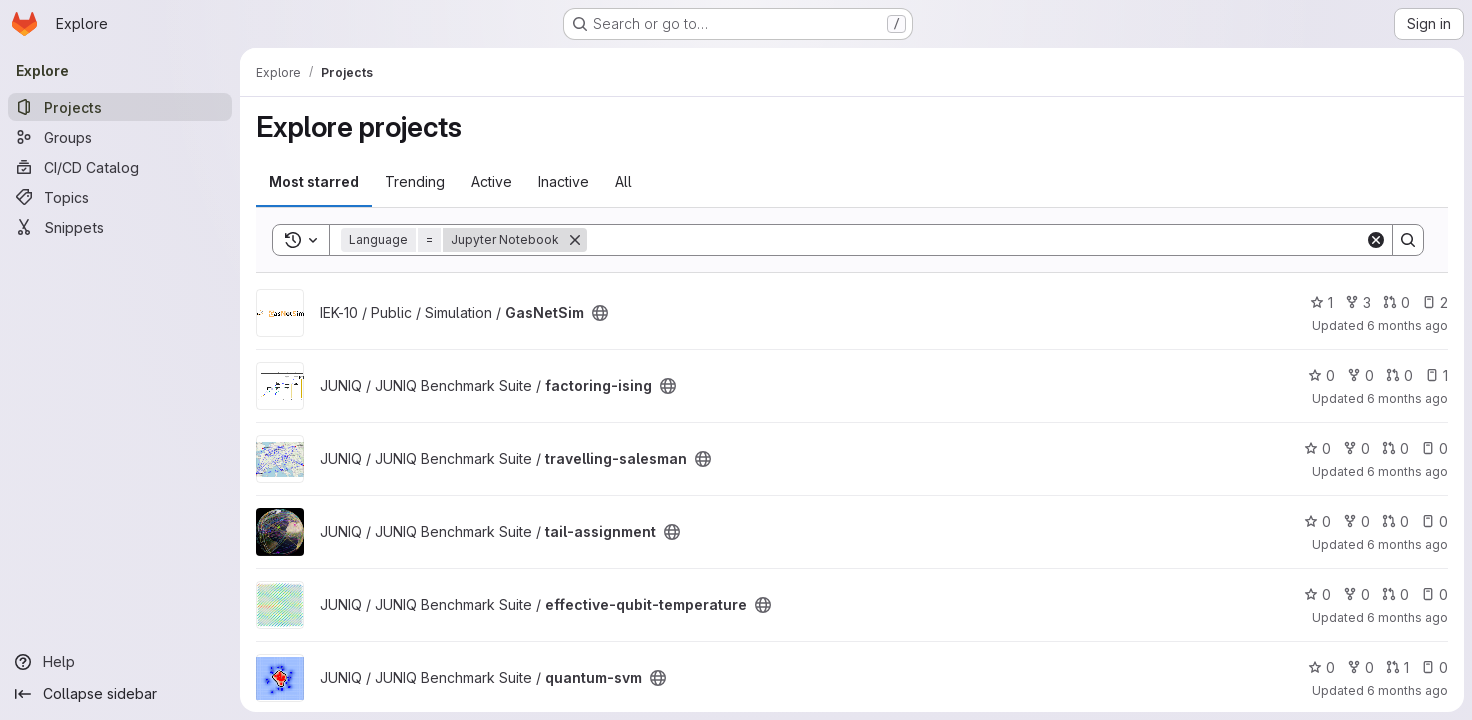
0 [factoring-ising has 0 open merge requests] (1399, 375)
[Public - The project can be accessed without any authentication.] (600, 313)
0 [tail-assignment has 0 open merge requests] (1395, 521)
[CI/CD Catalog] (120, 167)
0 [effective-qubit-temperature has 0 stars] (1317, 594)
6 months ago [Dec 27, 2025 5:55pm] (1407, 325)
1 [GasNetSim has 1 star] (1321, 302)
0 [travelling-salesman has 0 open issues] (1434, 448)
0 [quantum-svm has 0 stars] (1321, 667)
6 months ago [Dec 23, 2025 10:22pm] (1407, 398)
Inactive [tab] (563, 181)
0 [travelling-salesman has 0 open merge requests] (1395, 448)
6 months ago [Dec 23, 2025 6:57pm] (1407, 690)
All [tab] (623, 181)
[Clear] (1376, 240)
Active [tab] (491, 181)
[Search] (976, 240)
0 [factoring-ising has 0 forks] (1360, 375)
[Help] (120, 662)
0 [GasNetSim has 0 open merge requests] (1396, 302)
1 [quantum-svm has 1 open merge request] (1397, 667)
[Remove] (575, 240)
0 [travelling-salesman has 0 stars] (1317, 448)
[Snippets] (120, 227)
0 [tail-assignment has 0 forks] (1356, 521)
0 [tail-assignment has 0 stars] (1317, 521)
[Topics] (120, 197)
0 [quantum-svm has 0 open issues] (1434, 667)
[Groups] (120, 137)
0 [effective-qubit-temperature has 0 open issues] (1434, 594)
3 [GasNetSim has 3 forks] (1358, 302)
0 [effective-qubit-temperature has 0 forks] (1356, 594)
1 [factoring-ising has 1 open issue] (1436, 375)
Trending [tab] (415, 181)
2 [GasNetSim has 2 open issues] (1435, 302)
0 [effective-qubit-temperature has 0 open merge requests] (1395, 594)
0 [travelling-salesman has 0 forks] (1356, 448)
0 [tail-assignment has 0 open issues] (1434, 521)
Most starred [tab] (314, 181)
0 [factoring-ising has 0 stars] (1321, 375)
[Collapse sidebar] (120, 694)
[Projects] (120, 107)
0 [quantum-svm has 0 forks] (1360, 667)
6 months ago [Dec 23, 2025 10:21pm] (1407, 471)
